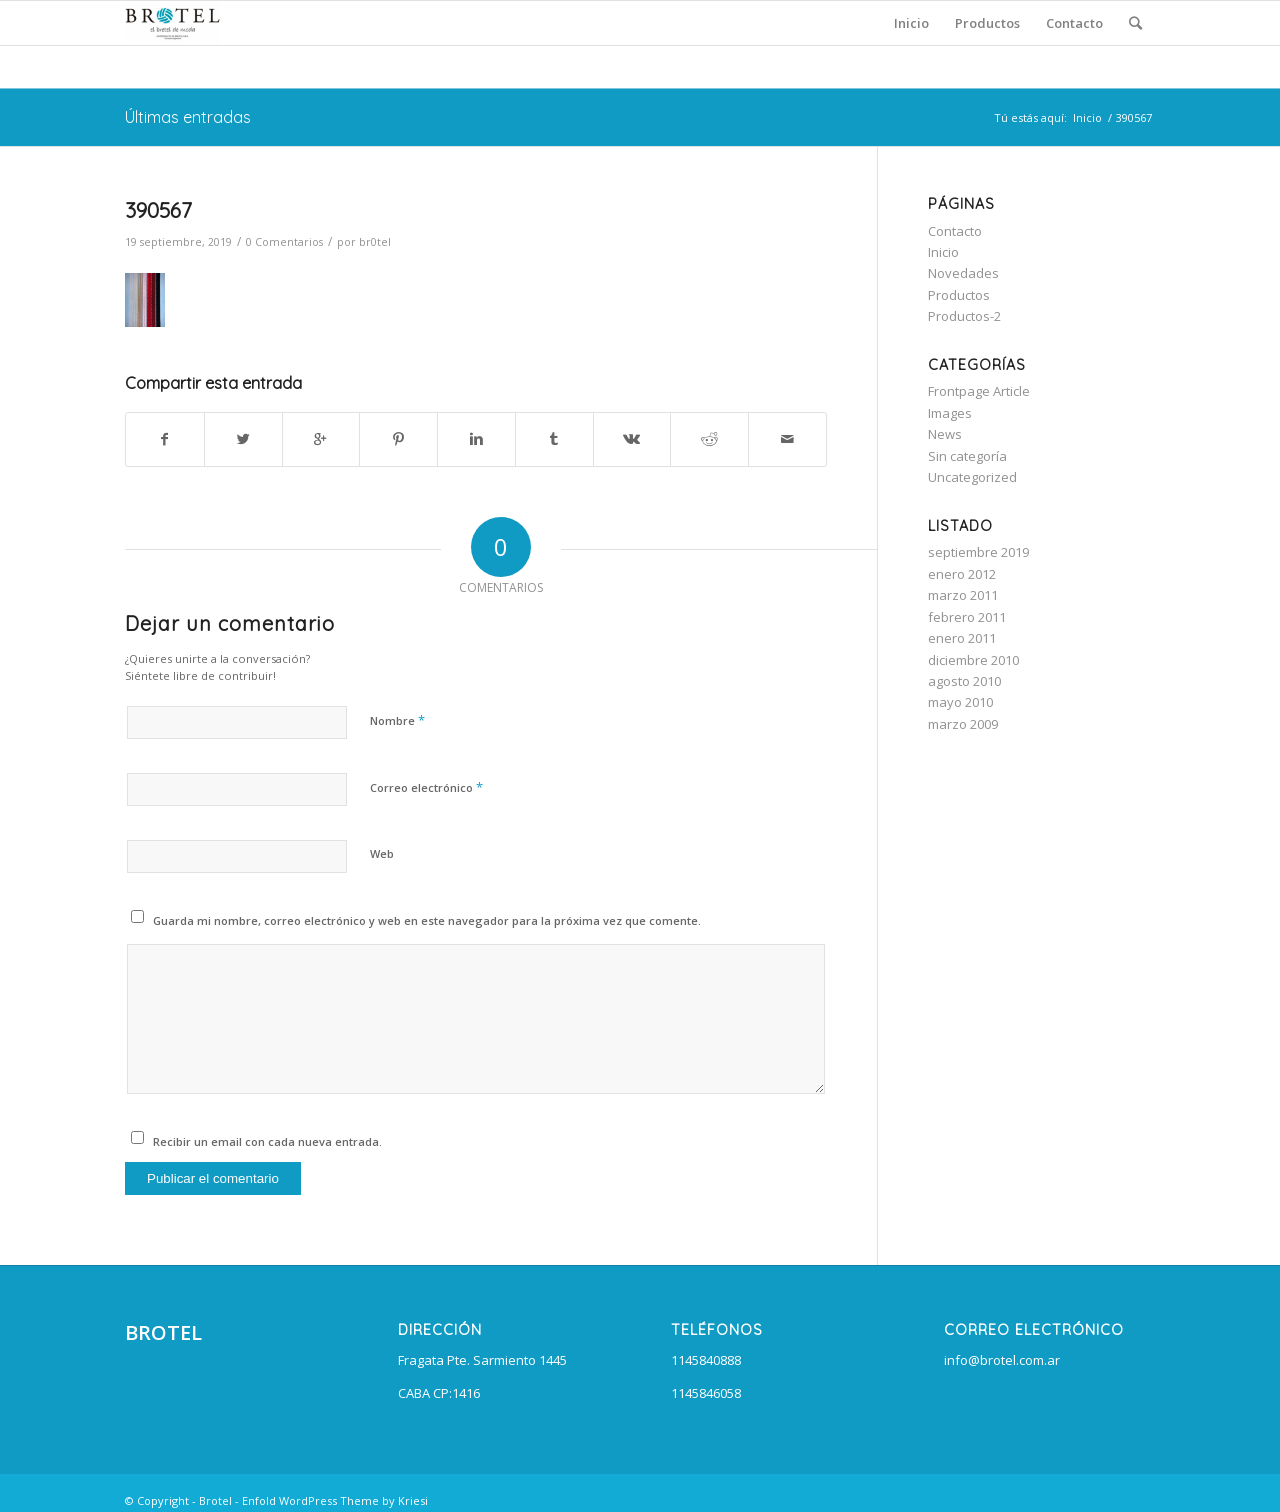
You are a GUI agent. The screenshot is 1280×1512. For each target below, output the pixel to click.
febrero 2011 (967, 617)
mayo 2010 (960, 702)
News (945, 434)
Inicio (1087, 117)
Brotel (215, 1500)
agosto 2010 (964, 681)
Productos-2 (964, 316)
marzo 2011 (963, 595)
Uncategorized (972, 477)
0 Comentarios (284, 242)
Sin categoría (967, 456)
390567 (158, 210)
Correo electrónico (426, 787)
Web (382, 853)
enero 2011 (962, 638)
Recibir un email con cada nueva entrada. (267, 1141)
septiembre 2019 (978, 552)
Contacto (955, 231)
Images (950, 413)
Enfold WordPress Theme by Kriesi (335, 1500)
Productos (959, 295)
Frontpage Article (979, 391)
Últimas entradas (188, 117)
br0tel (375, 242)
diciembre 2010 (973, 660)
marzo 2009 (963, 724)
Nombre (397, 720)
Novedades (963, 273)
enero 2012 (962, 574)
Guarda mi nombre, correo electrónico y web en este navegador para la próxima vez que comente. (427, 920)
